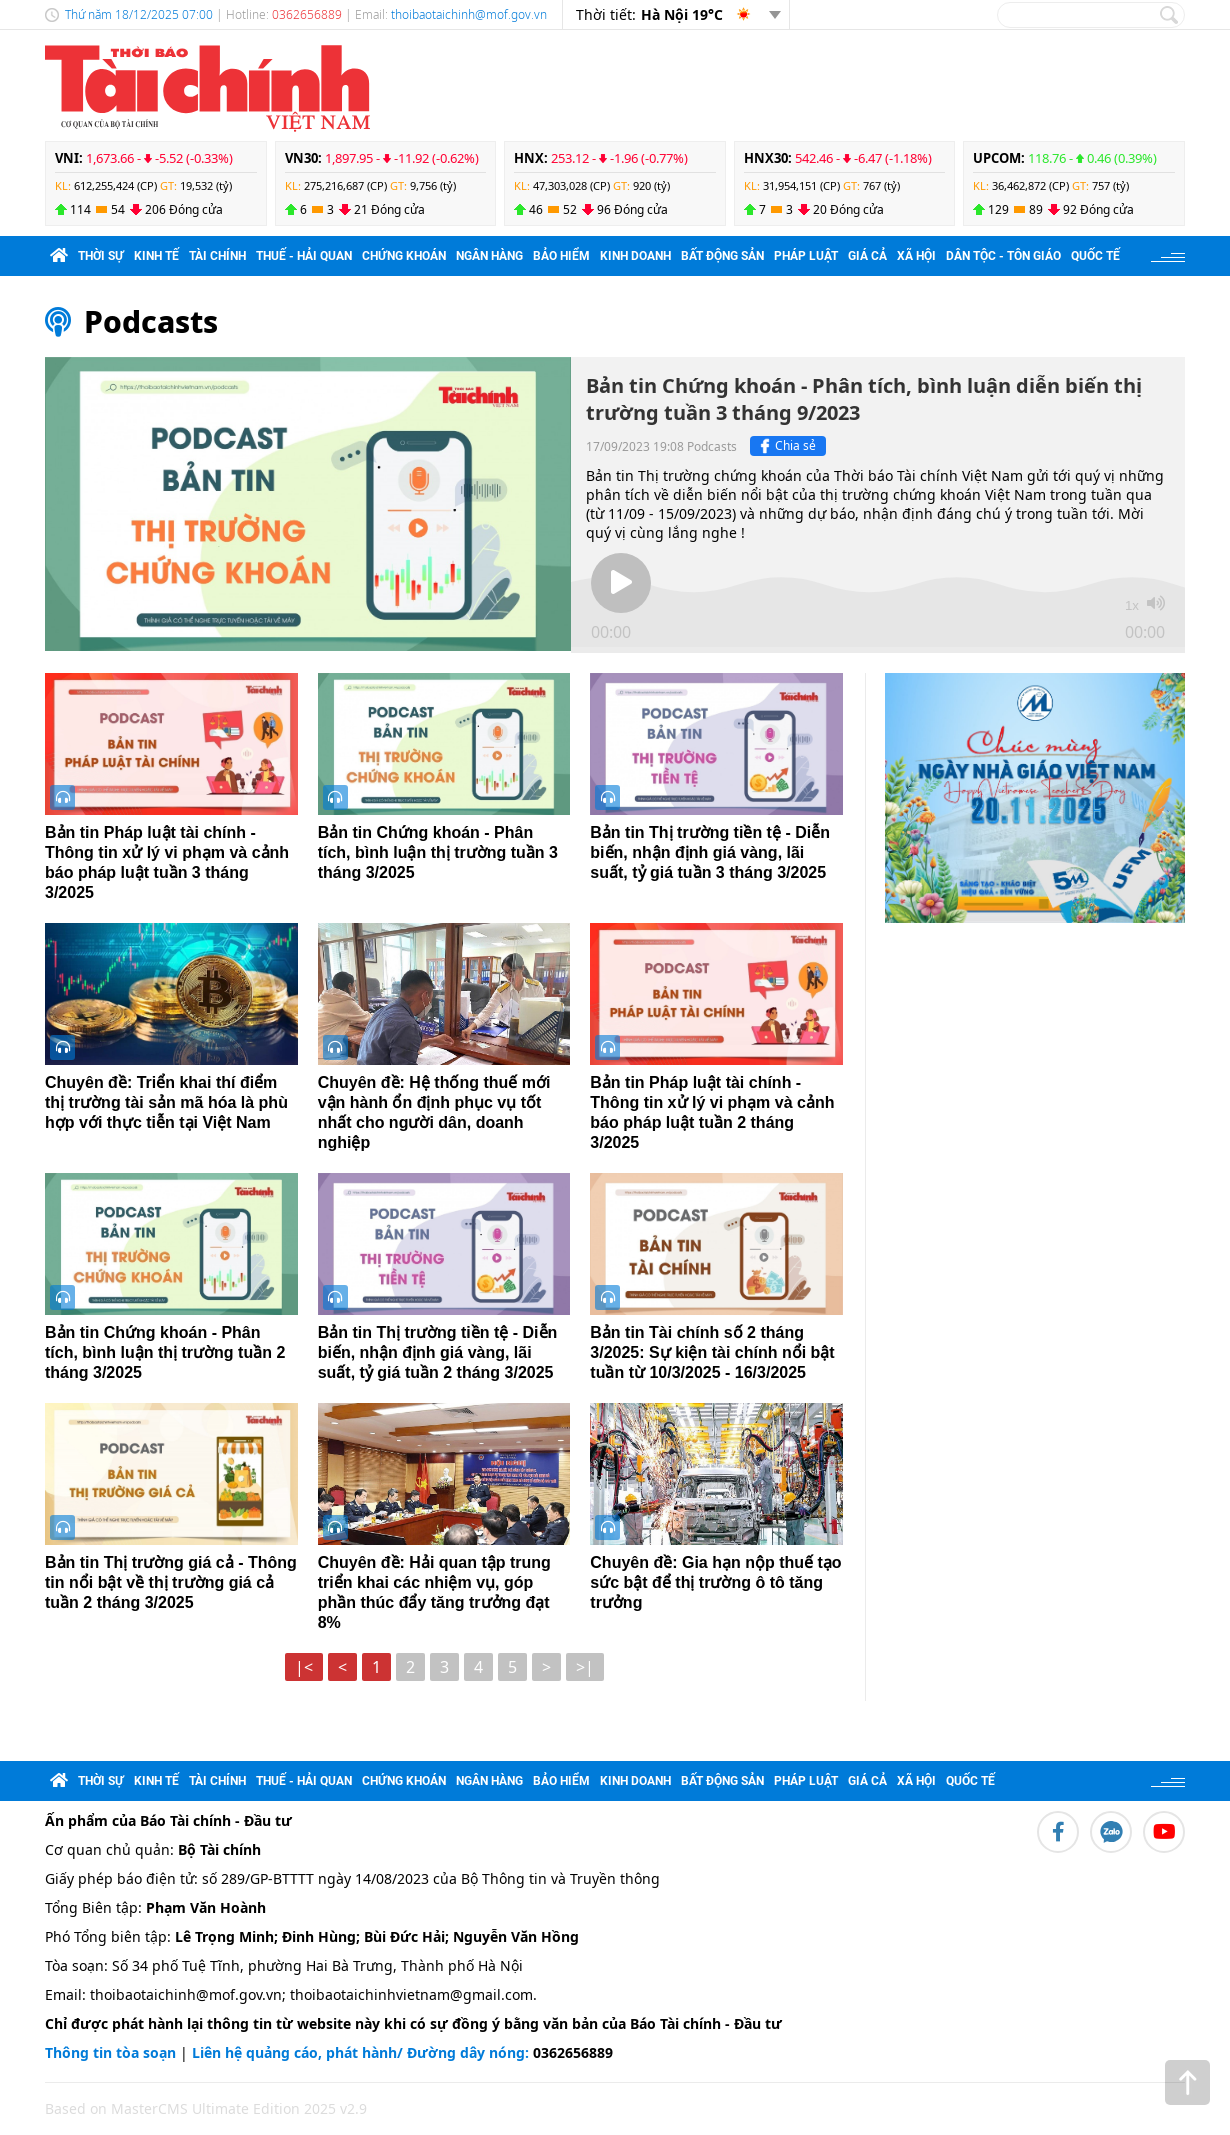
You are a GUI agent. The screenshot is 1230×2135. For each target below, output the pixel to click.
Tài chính (217, 256)
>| (585, 1667)
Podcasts (151, 321)
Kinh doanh (635, 256)
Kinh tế (156, 256)
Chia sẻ (785, 446)
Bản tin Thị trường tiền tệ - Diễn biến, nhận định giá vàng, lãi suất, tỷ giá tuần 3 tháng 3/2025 (710, 852)
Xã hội (916, 256)
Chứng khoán (404, 256)
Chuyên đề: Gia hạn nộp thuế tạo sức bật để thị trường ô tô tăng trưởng (715, 1582)
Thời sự (101, 256)
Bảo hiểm (561, 256)
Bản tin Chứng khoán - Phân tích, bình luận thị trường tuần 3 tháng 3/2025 (438, 852)
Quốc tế (1095, 256)
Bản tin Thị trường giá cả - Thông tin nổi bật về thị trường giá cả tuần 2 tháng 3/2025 (171, 1582)
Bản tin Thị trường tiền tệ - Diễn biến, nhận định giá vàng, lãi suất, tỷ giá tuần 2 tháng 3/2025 (438, 1352)
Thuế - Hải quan (304, 256)
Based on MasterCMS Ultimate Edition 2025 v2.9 (206, 2108)
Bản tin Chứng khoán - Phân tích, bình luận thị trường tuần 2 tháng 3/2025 (165, 1352)
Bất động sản (722, 256)
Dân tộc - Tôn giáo (1003, 256)
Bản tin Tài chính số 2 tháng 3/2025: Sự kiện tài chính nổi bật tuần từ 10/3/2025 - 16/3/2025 (712, 1352)
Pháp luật (806, 256)
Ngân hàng (489, 256)
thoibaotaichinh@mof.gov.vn (469, 14)
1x (1132, 605)
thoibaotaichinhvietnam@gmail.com (411, 1994)
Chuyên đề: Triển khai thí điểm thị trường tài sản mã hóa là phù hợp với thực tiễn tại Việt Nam (166, 1102)
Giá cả (867, 256)
